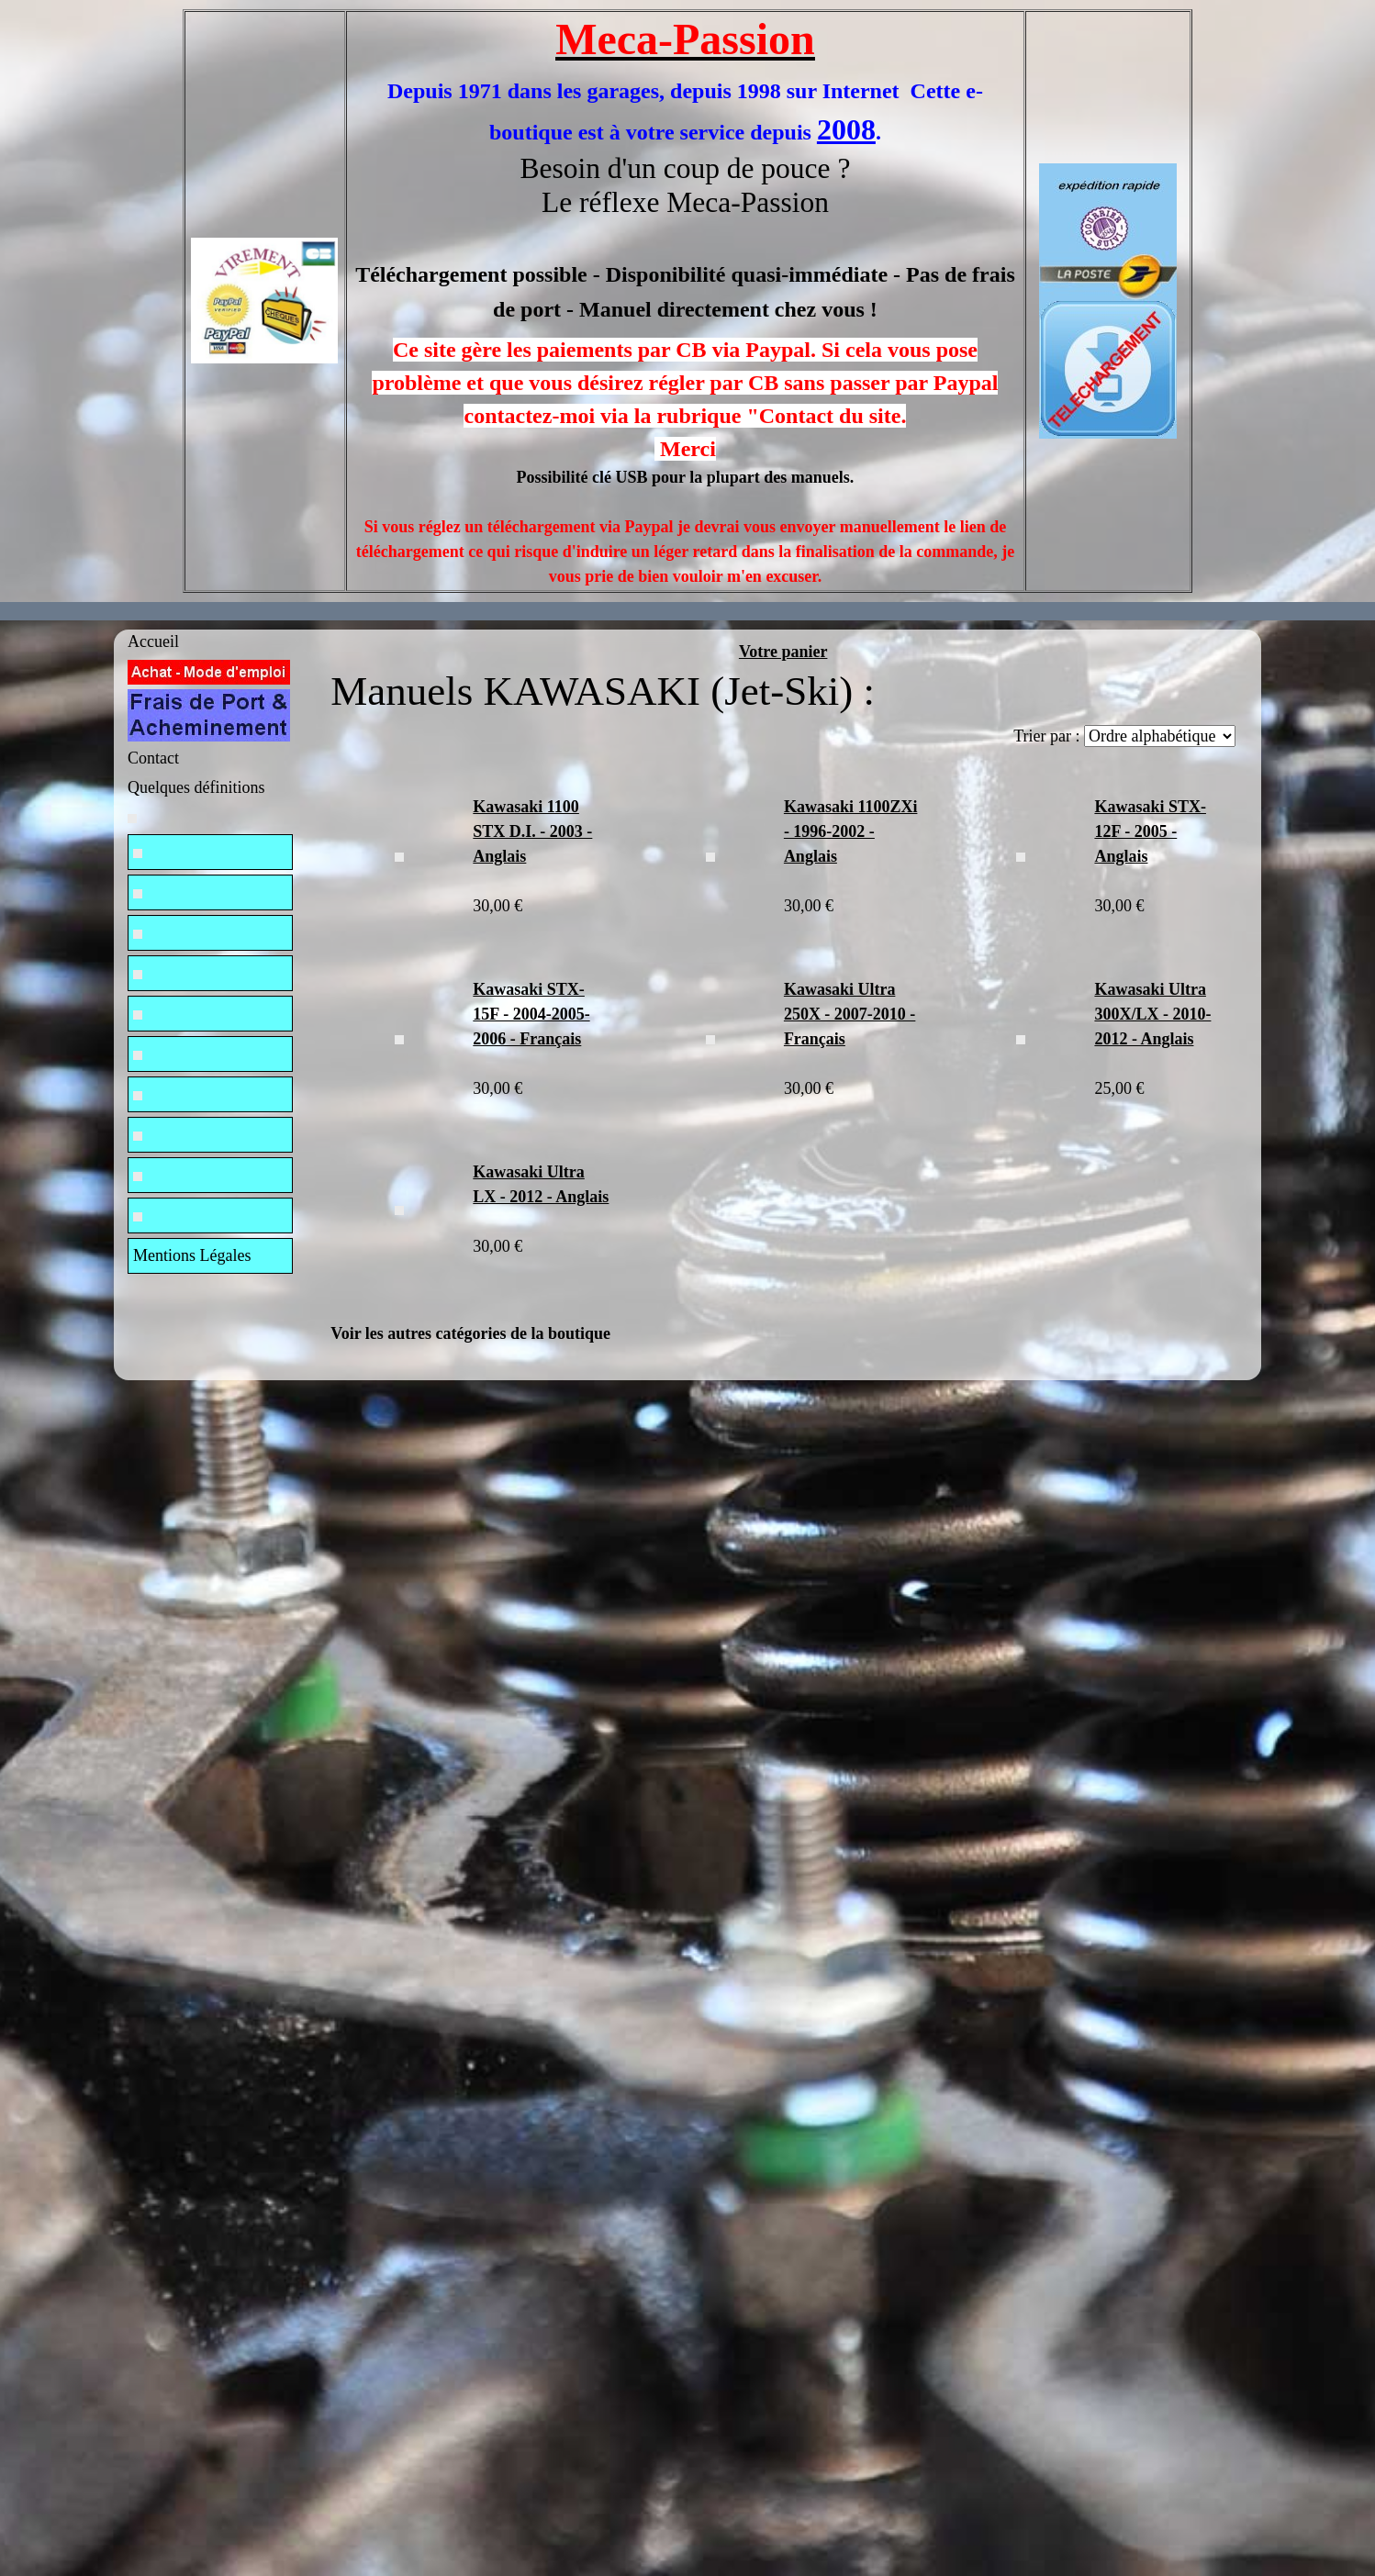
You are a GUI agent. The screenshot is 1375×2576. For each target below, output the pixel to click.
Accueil (153, 641)
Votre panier (783, 651)
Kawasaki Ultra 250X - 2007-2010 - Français (849, 1014)
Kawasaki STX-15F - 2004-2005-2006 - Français (531, 1014)
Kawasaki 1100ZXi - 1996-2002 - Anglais (851, 831)
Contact (153, 758)
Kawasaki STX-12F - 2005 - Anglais (1150, 831)
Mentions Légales (192, 1255)
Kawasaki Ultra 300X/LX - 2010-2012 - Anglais (1152, 1014)
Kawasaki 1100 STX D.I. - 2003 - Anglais (532, 831)
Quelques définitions (196, 787)
